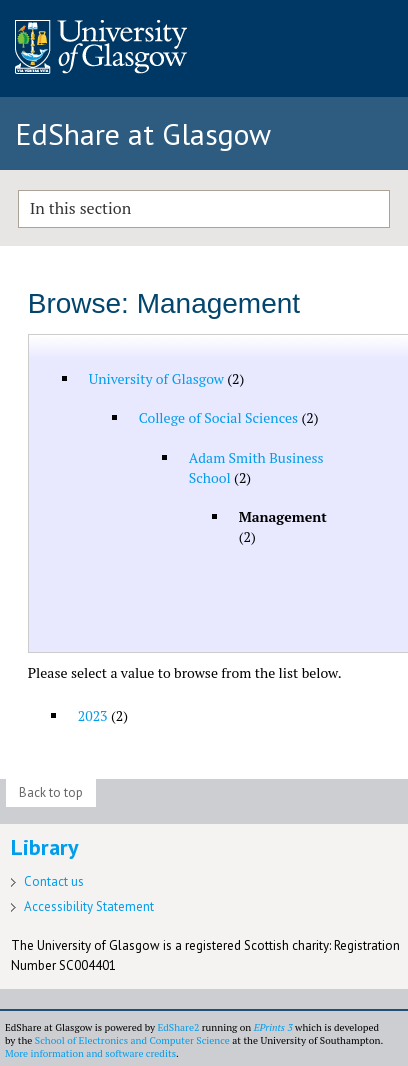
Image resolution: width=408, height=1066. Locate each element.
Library (45, 847)
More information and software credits (90, 1053)
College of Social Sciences (218, 417)
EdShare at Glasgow (143, 133)
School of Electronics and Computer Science (132, 1040)
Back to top (51, 792)
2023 (93, 715)
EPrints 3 (273, 1027)
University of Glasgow (156, 378)
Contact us (54, 881)
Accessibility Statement (89, 906)
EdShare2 (178, 1027)
